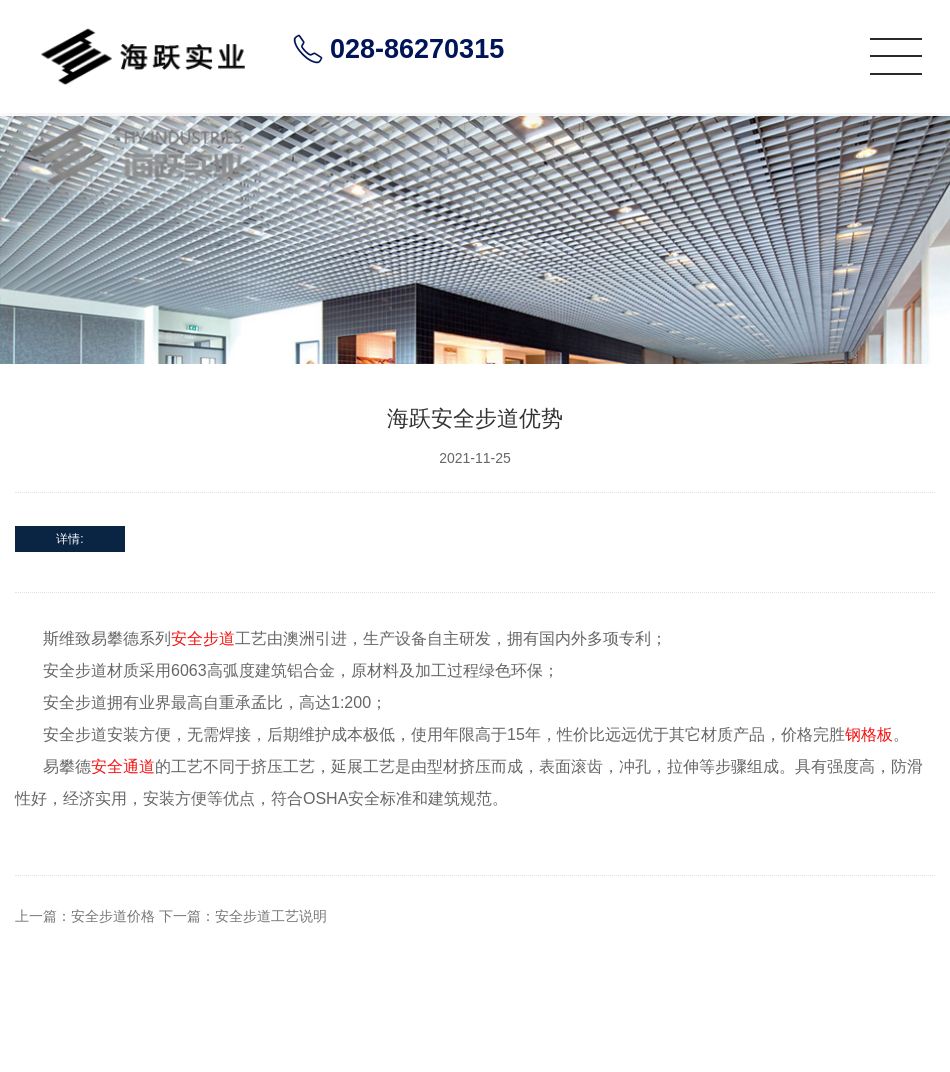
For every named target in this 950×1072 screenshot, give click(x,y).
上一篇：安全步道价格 (85, 916)
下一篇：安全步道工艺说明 (243, 916)
